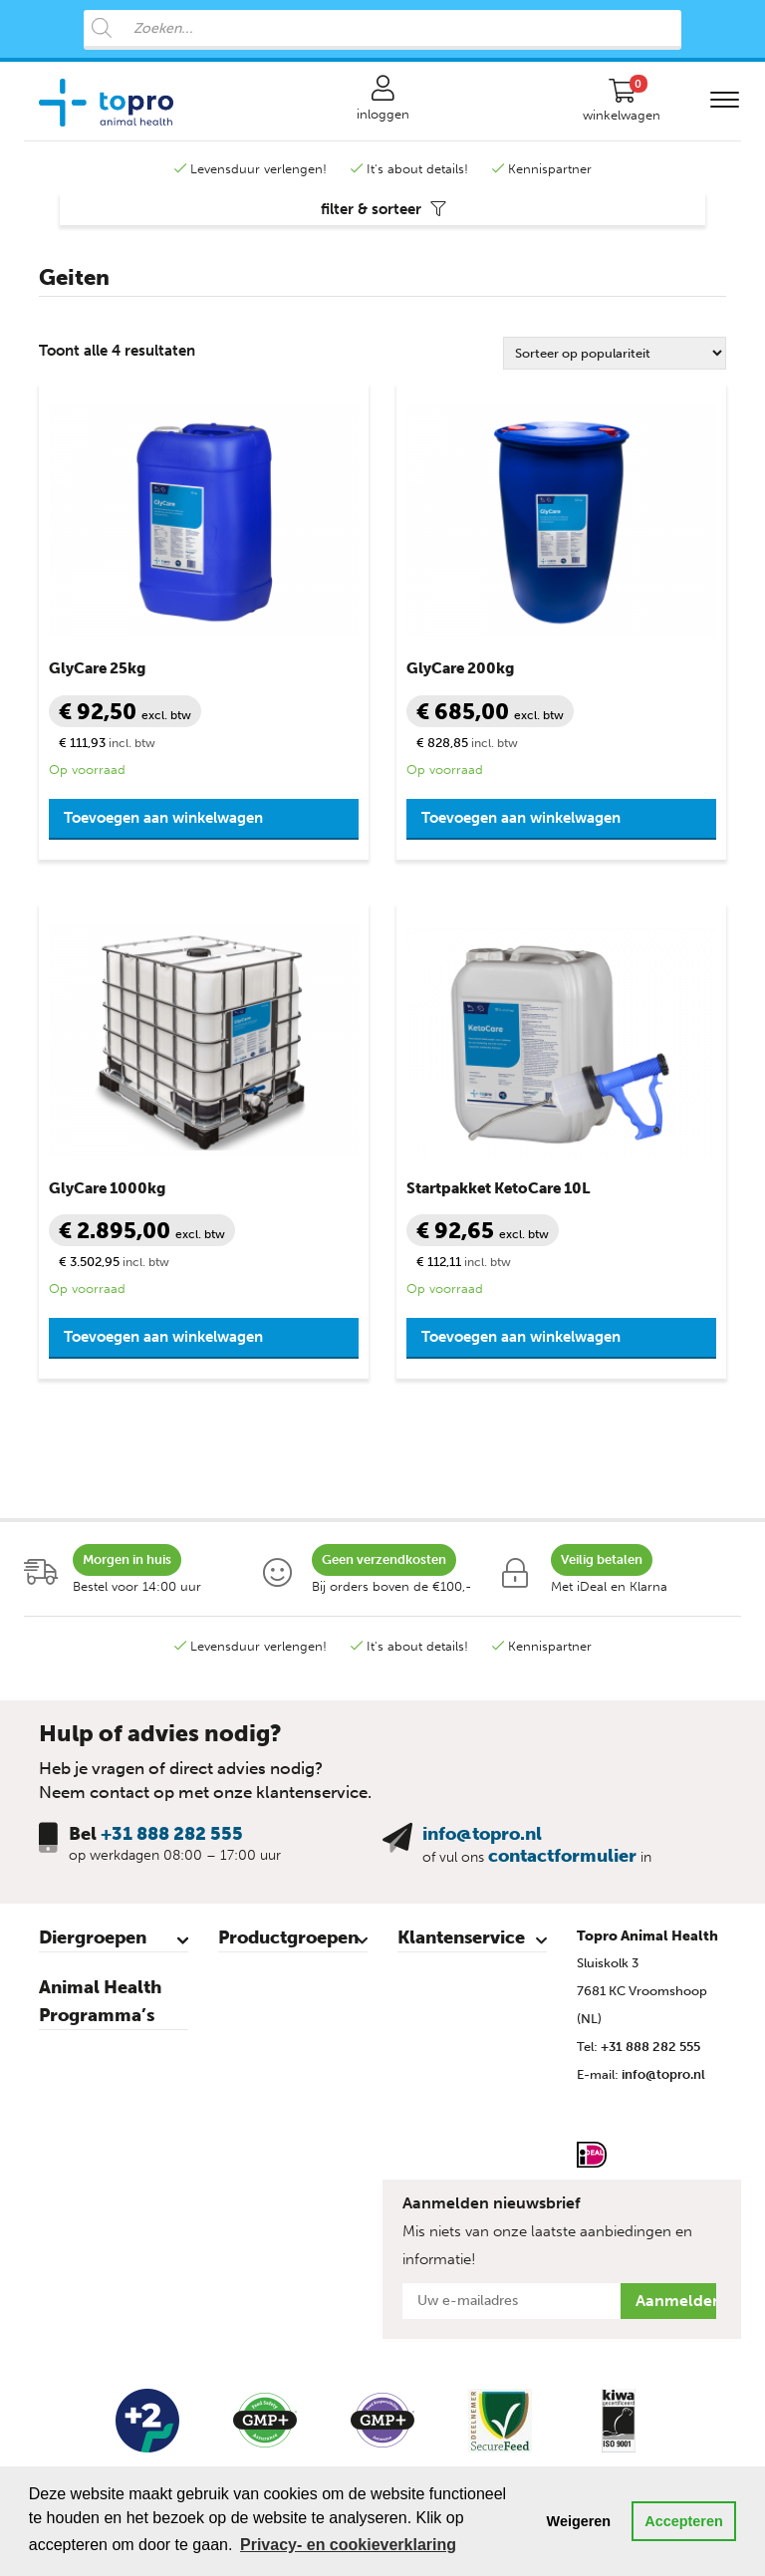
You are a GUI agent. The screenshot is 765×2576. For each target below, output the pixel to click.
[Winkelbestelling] (614, 353)
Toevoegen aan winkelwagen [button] (163, 818)
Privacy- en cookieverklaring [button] (348, 2544)
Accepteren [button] (683, 2521)
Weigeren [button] (579, 2521)
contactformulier (562, 1856)
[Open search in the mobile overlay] (382, 30)
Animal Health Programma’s (100, 2001)
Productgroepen (288, 1937)
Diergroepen (92, 1937)
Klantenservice (461, 1937)
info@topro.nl (482, 1834)
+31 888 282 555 (172, 1834)
